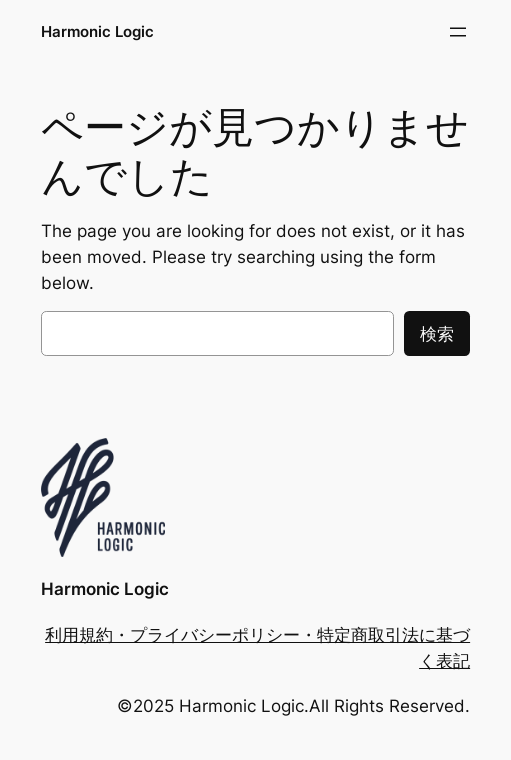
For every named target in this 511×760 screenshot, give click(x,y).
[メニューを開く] (458, 32)
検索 (437, 334)
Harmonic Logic (97, 31)
